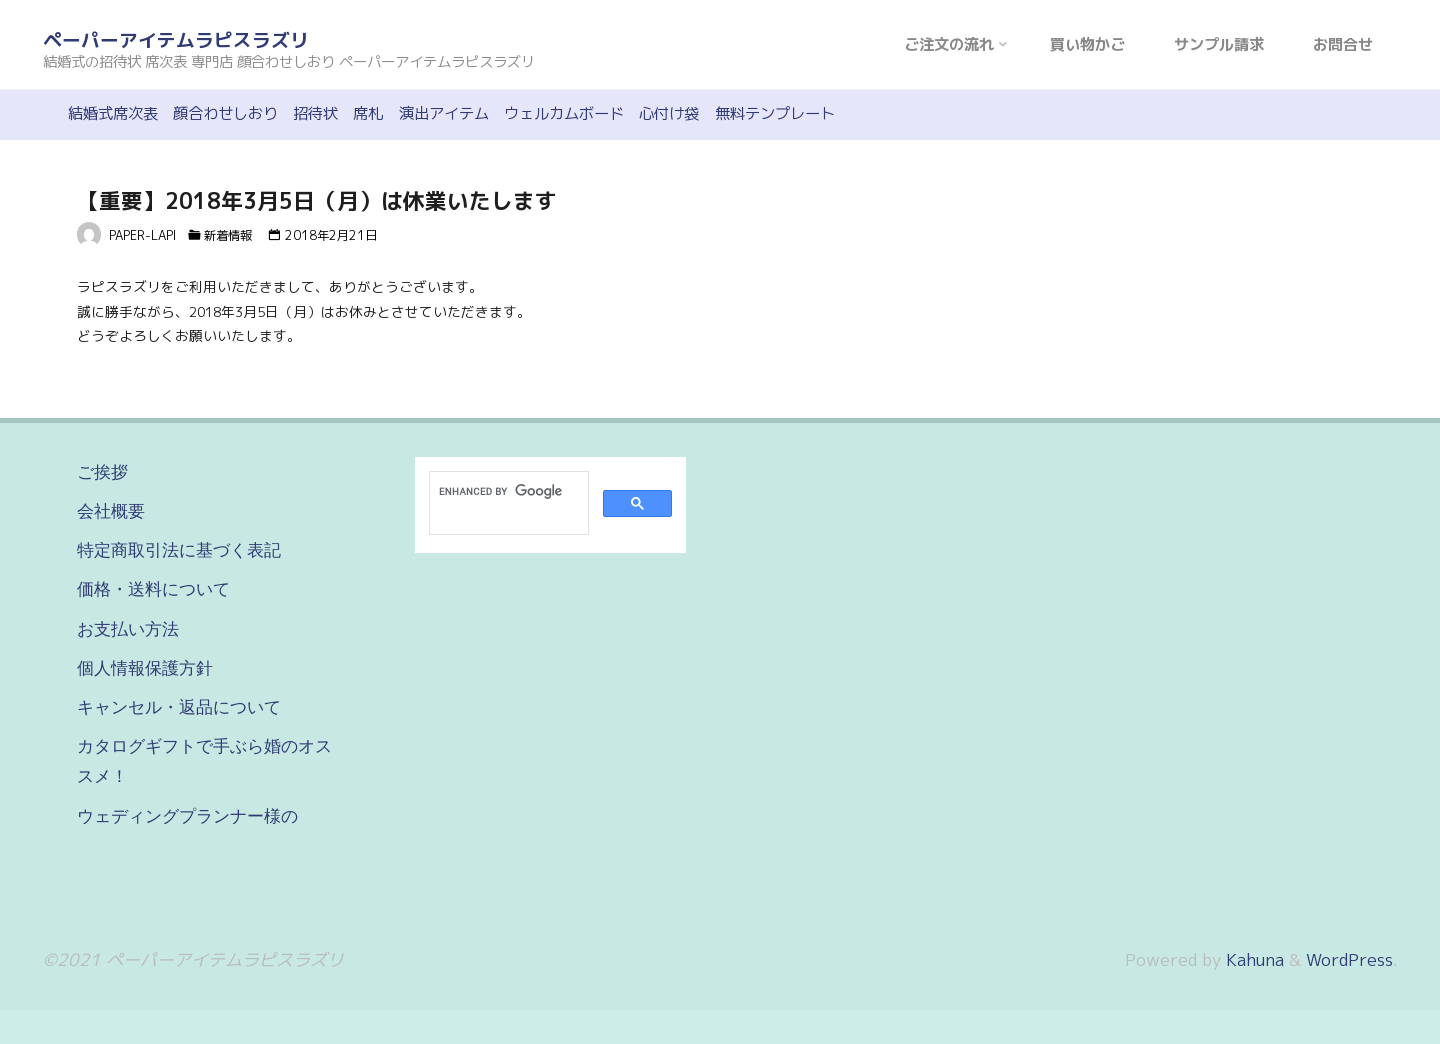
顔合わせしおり (225, 113)
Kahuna (1252, 959)
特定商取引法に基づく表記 (179, 550)
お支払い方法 (128, 629)
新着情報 (228, 235)
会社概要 (111, 511)
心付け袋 (669, 113)
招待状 (315, 113)
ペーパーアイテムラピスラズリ (176, 40)
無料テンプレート (775, 113)
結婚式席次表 (113, 113)
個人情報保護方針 (145, 668)
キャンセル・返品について (179, 707)
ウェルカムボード (564, 113)
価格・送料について (153, 589)
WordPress (1349, 959)
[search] (507, 491)
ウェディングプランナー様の (187, 816)
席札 (368, 113)
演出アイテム (444, 113)
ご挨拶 (102, 472)
